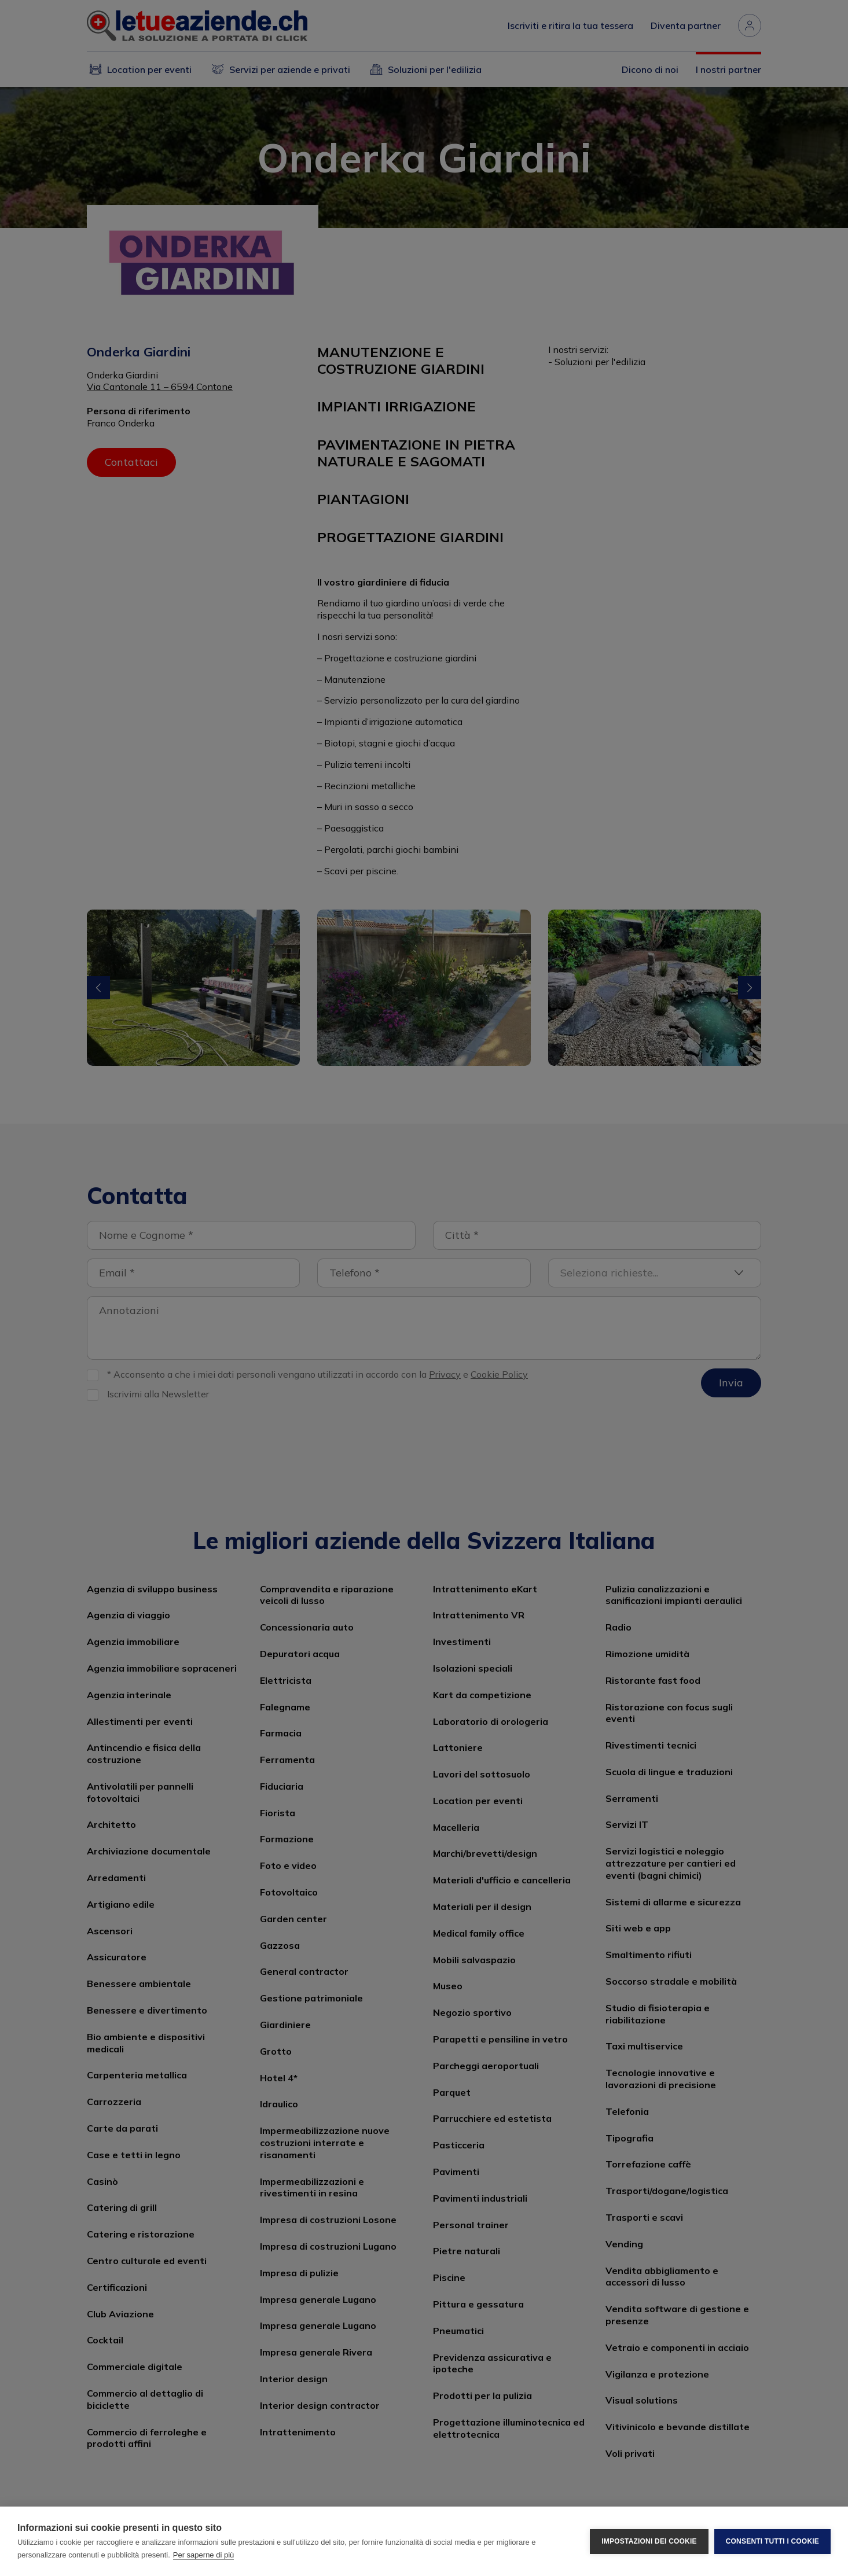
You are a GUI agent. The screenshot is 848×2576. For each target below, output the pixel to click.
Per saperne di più (203, 2555)
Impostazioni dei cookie (648, 2541)
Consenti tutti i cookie (772, 2541)
